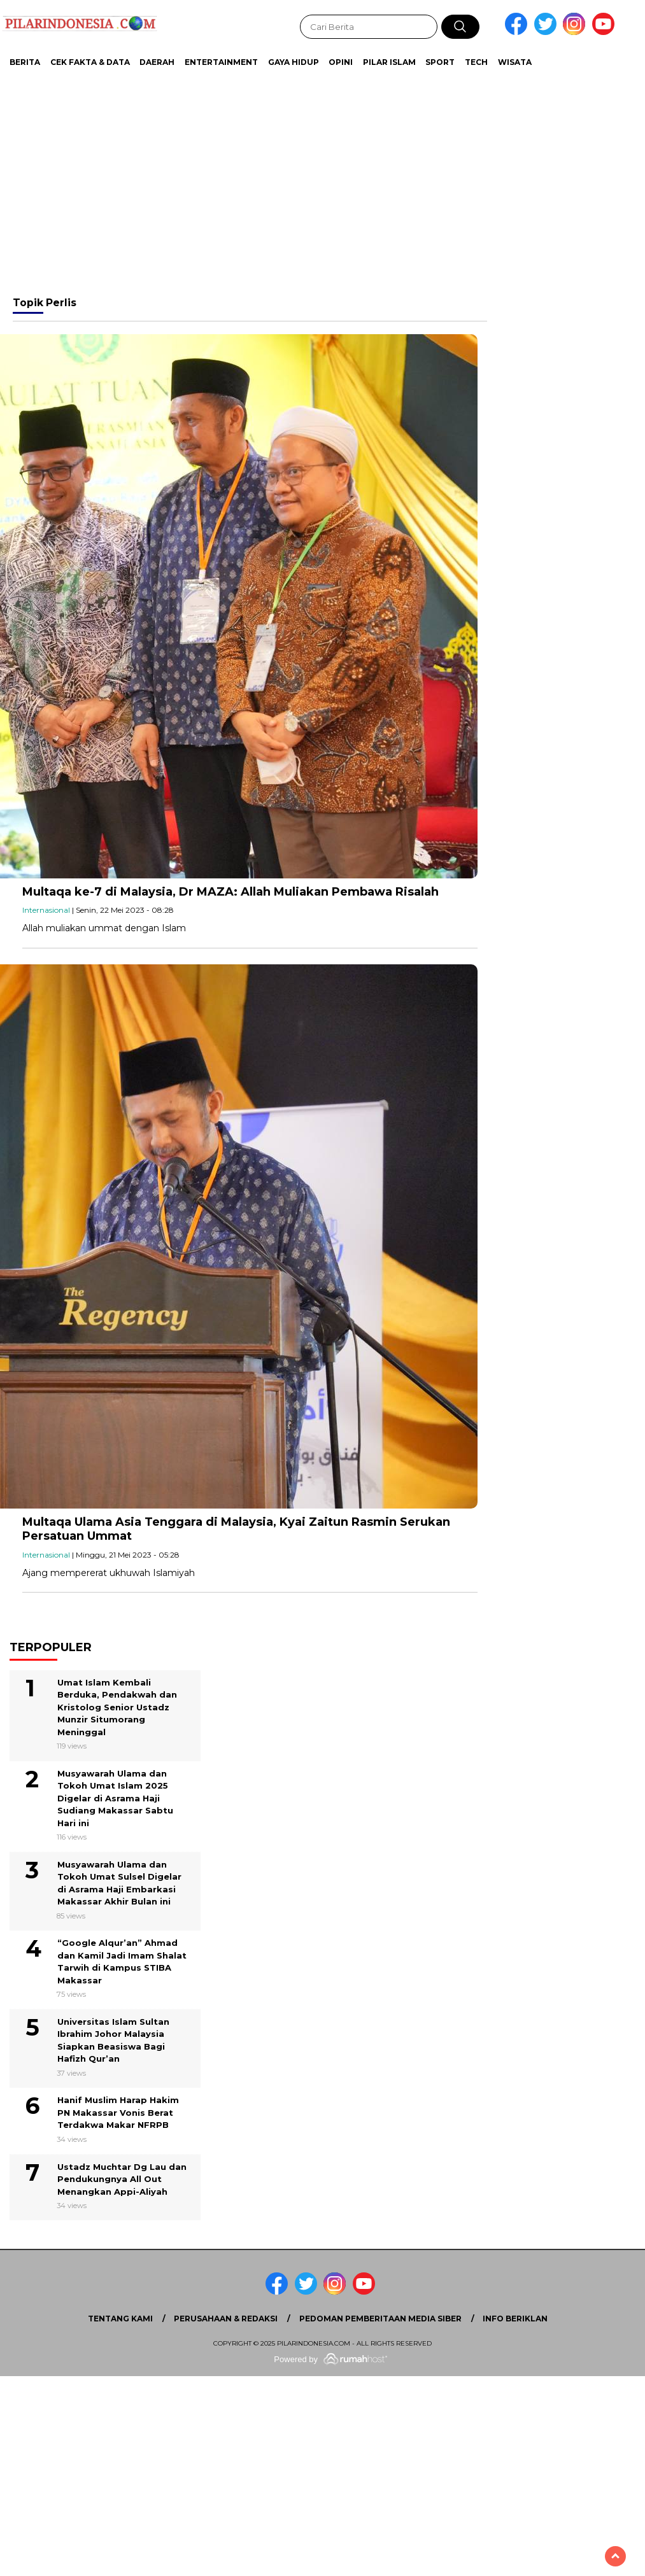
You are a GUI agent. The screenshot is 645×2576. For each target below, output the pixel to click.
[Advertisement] (318, 178)
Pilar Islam (389, 62)
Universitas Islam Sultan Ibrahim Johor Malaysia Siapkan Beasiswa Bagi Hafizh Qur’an (113, 2040)
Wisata (515, 62)
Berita (25, 62)
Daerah (156, 62)
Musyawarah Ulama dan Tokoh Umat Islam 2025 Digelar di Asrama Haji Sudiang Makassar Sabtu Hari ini (115, 1798)
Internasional (46, 910)
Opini (341, 62)
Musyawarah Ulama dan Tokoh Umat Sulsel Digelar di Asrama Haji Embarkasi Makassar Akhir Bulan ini (119, 1883)
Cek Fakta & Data (90, 62)
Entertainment (221, 62)
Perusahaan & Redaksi (226, 2318)
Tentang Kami (120, 2318)
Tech (476, 62)
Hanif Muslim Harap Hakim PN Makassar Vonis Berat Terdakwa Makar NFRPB (118, 2112)
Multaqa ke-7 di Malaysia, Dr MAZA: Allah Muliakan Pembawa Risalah (230, 892)
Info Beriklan (515, 2318)
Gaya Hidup (293, 62)
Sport (440, 62)
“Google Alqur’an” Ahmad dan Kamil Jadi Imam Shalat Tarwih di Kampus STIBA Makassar (122, 1961)
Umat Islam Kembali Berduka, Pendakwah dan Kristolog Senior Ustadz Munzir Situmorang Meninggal (117, 1707)
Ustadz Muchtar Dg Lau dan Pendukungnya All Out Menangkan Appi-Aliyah (122, 2179)
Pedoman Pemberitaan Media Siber (380, 2318)
